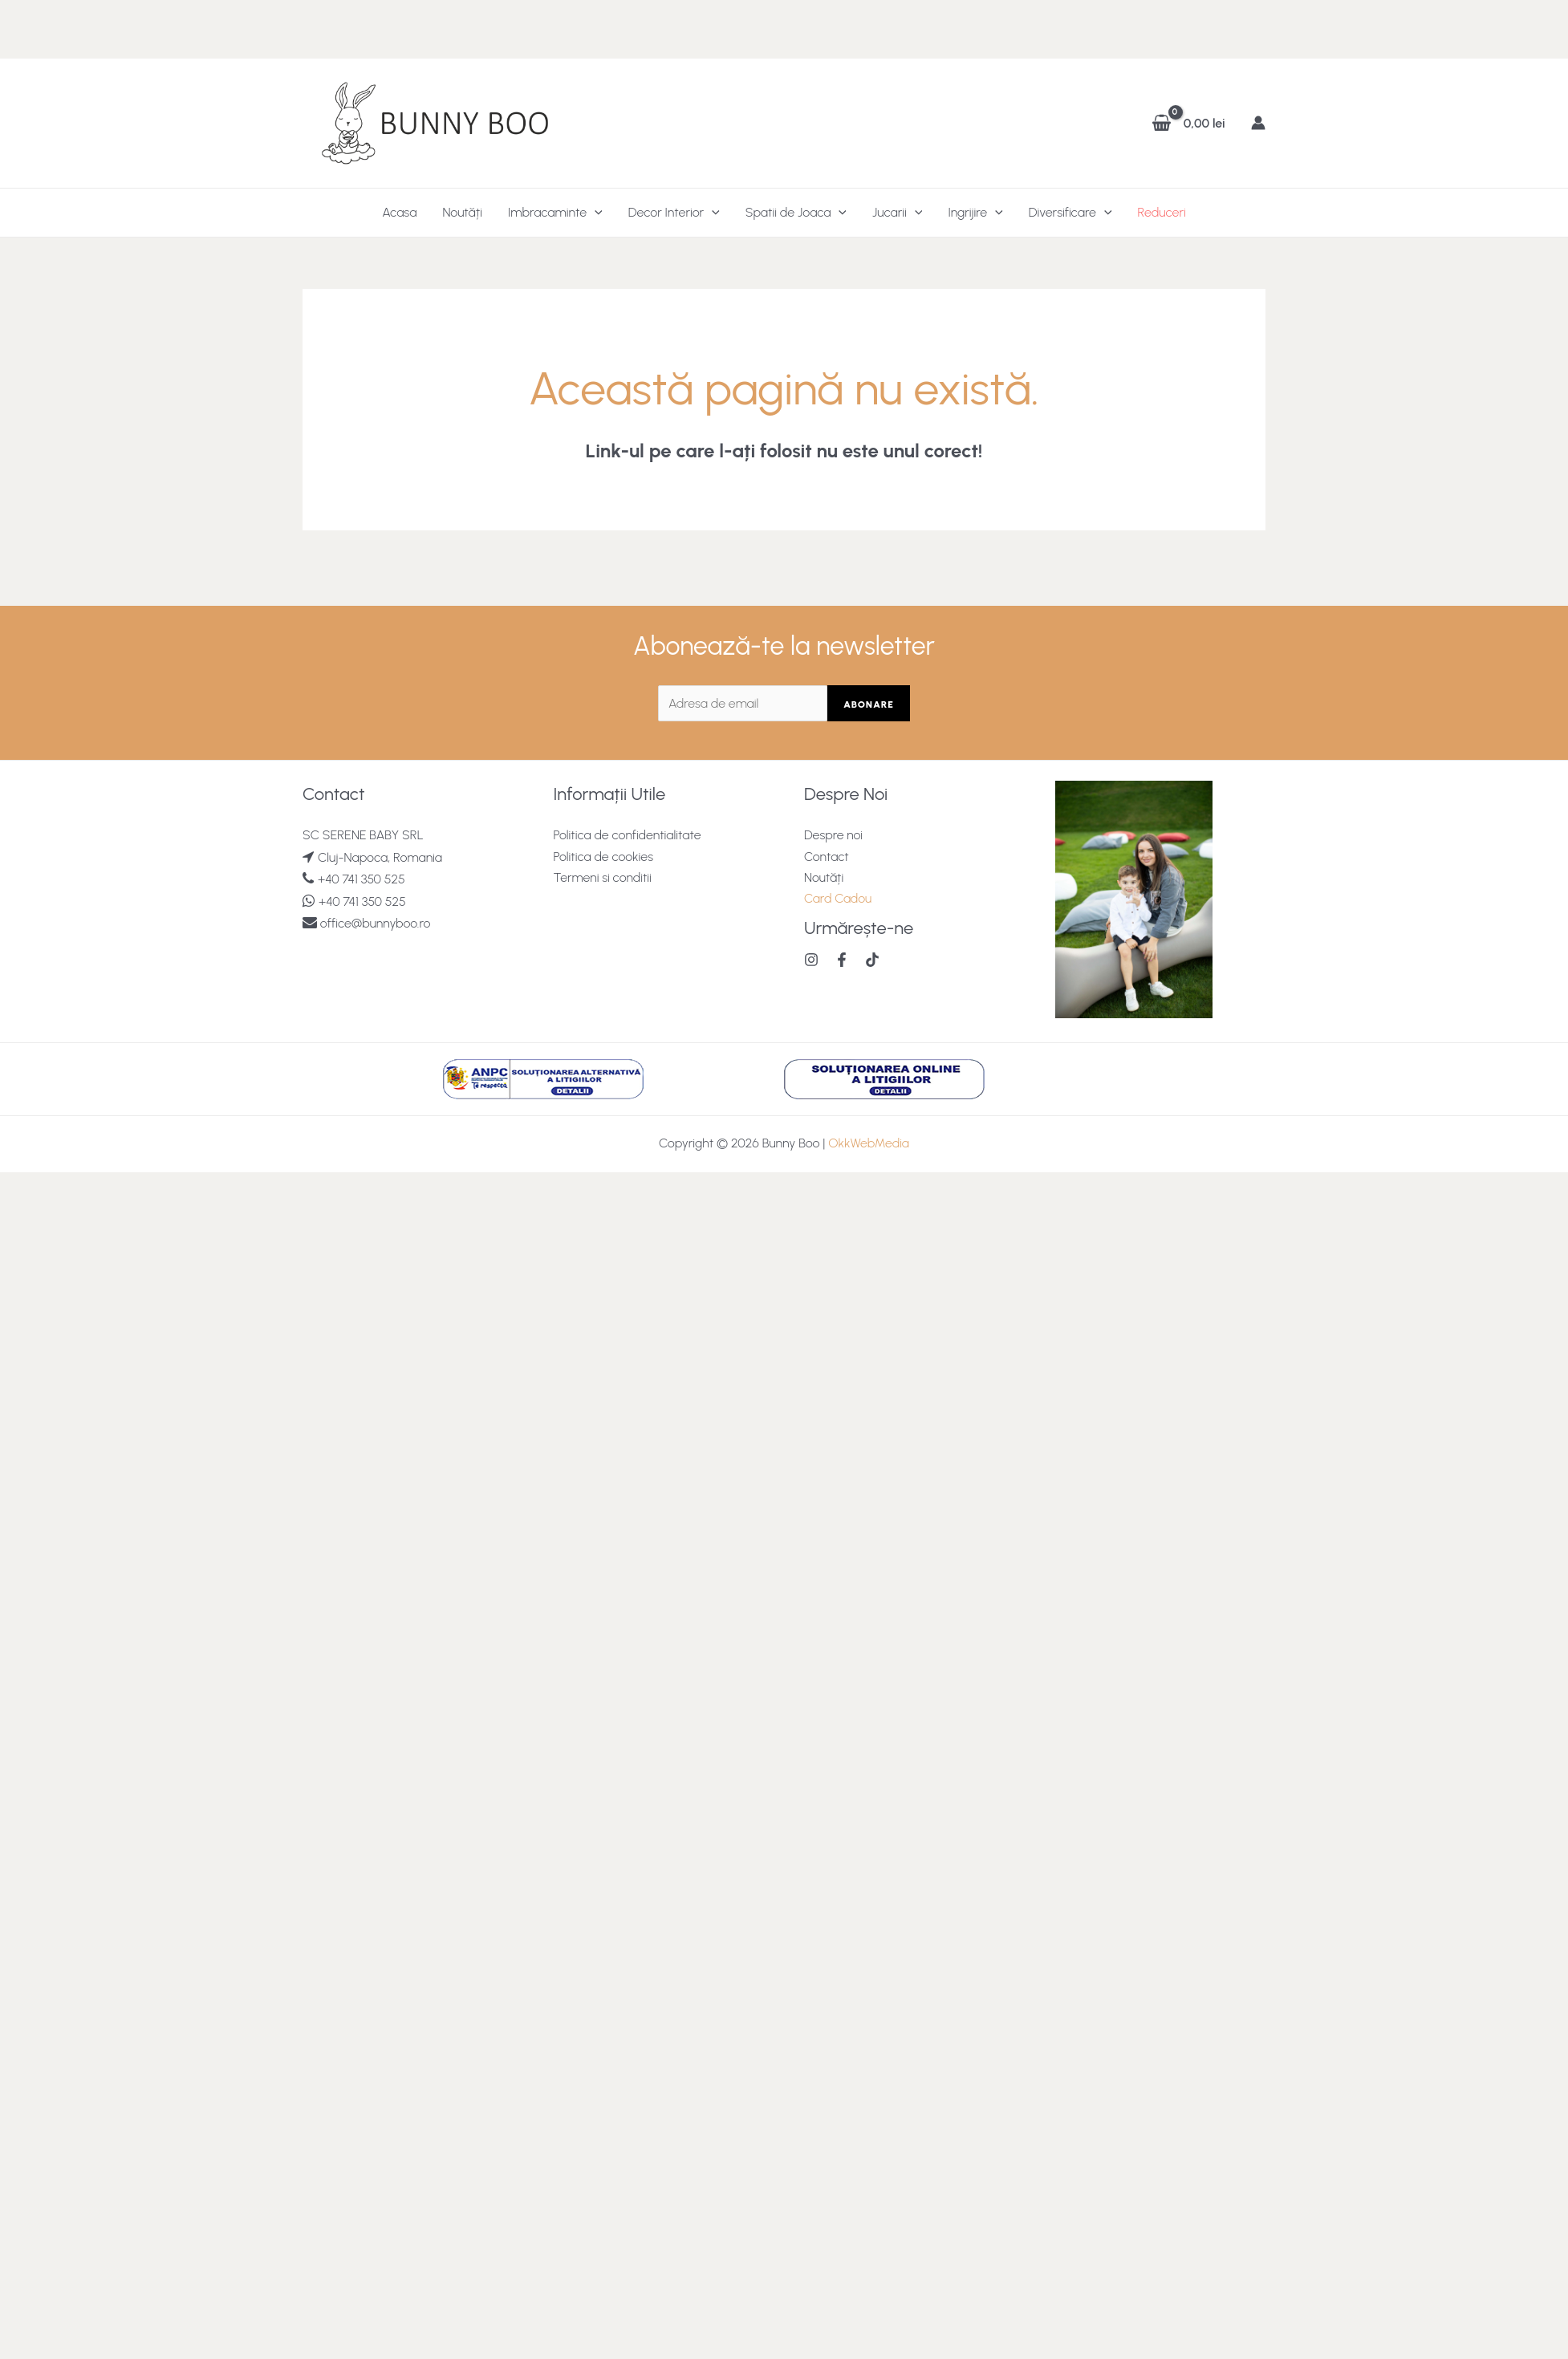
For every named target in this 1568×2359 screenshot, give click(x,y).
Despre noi (833, 834)
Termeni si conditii (603, 877)
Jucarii (897, 213)
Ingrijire (975, 213)
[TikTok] (872, 960)
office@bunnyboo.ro (374, 923)
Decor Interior (674, 213)
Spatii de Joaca (796, 213)
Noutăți (462, 212)
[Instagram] (811, 960)
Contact (826, 856)
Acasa (399, 212)
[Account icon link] (1258, 123)
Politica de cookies (604, 856)
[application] (595, 213)
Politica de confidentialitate (628, 834)
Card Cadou (838, 899)
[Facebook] (842, 960)
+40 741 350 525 (362, 879)
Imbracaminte (555, 213)
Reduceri (1162, 212)
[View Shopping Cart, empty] (1189, 122)
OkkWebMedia (869, 1143)
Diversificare (1070, 213)
